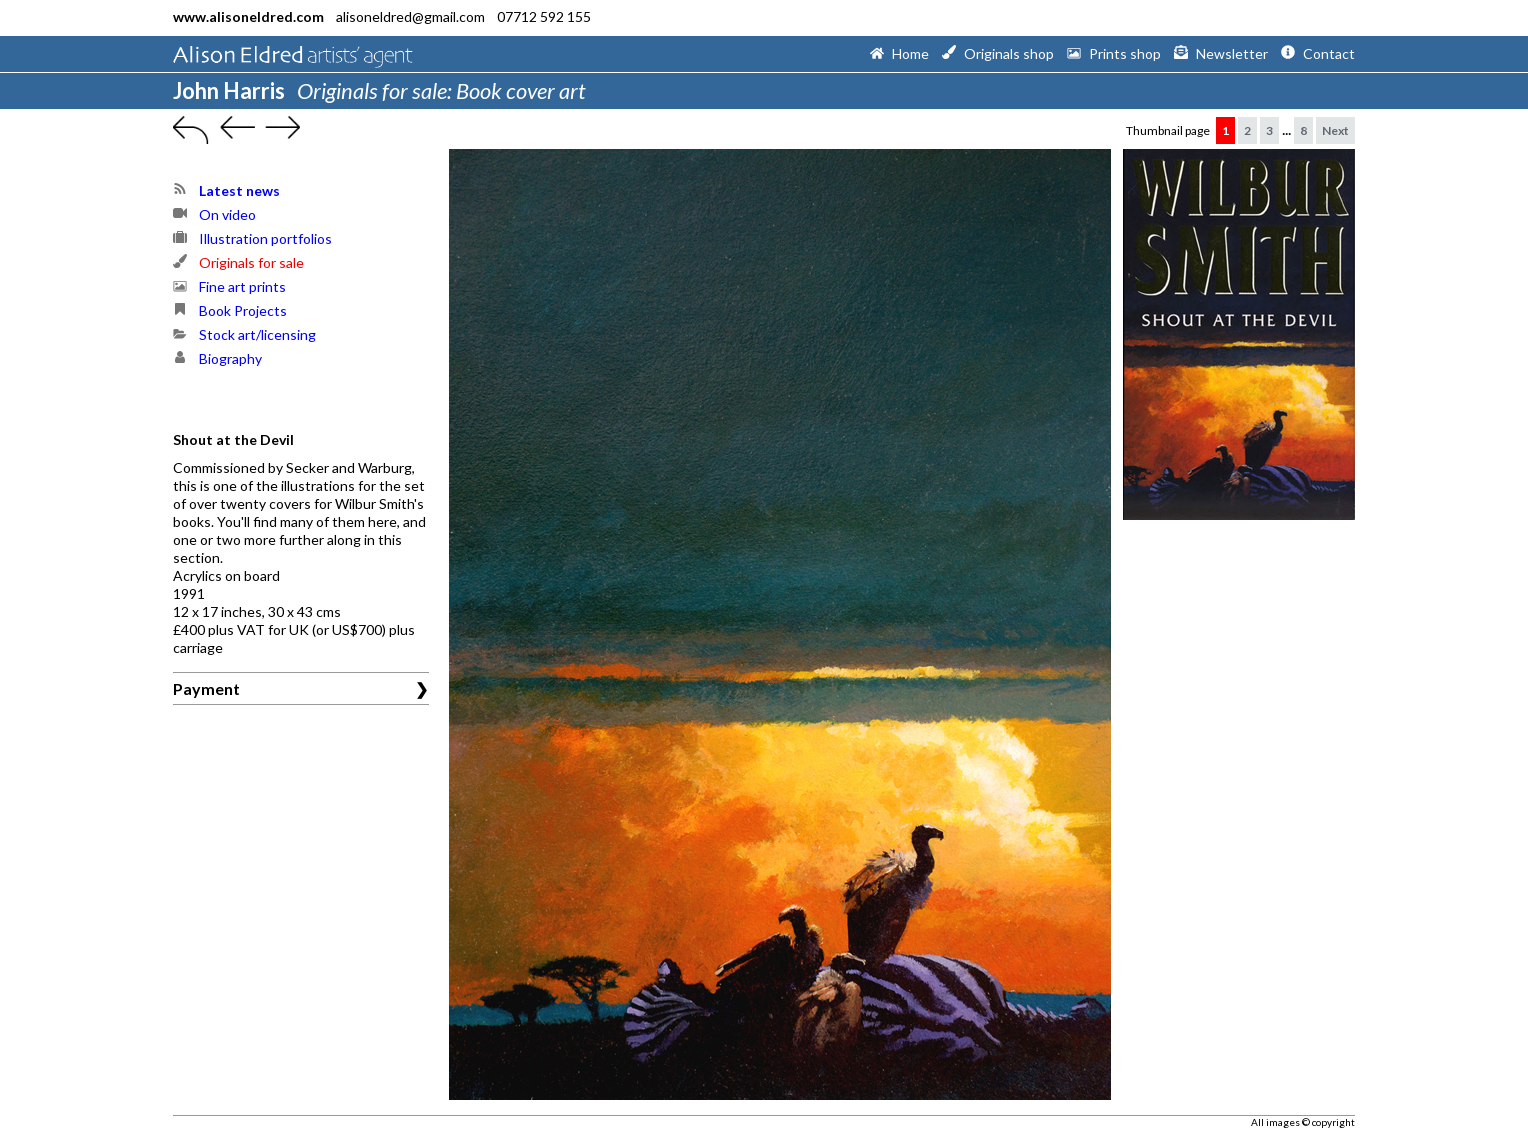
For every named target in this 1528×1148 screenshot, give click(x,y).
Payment (206, 688)
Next (1335, 130)
